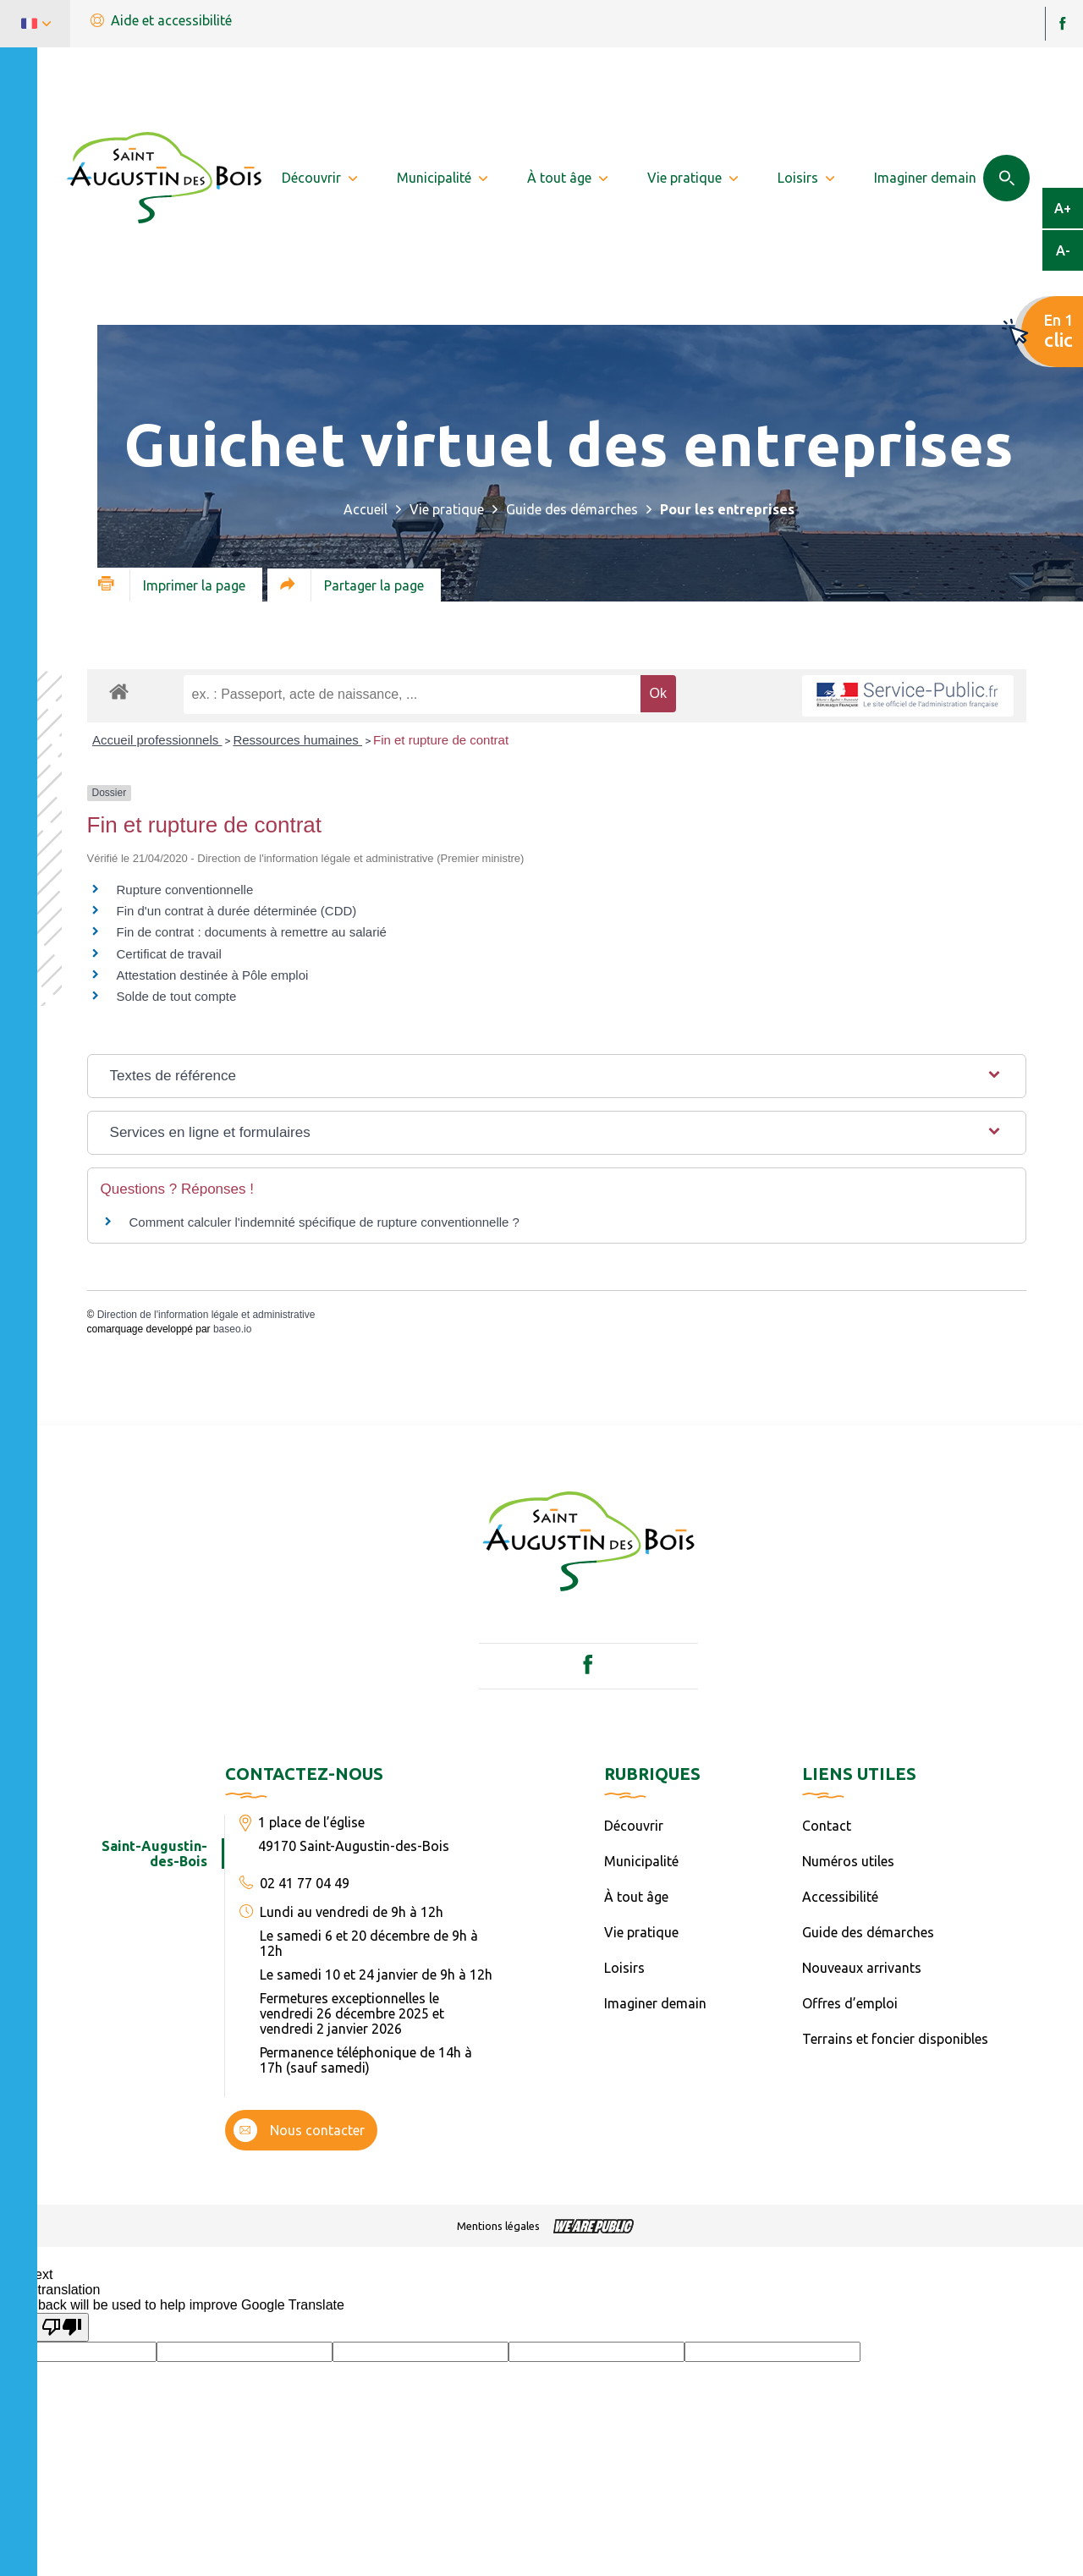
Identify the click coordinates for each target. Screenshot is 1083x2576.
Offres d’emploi (850, 2003)
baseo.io (232, 1329)
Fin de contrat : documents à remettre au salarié (252, 932)
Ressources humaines (297, 740)
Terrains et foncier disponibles (895, 2038)
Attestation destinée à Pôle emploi (213, 975)
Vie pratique (447, 509)
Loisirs (624, 1967)
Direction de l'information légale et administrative (206, 1315)
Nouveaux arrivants (861, 1967)
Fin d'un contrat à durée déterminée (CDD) (237, 911)
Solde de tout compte (177, 996)
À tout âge (636, 1896)
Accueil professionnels (157, 740)
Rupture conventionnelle (185, 889)
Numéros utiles (848, 1861)
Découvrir (633, 1825)
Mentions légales (498, 2226)
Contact (826, 1825)
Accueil (366, 509)
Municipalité (641, 1861)
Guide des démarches (572, 509)
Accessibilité (840, 1896)
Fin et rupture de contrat (441, 740)
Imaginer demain (655, 2003)
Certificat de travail (169, 954)
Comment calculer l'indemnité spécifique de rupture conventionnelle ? (324, 1222)
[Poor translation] (62, 2327)
